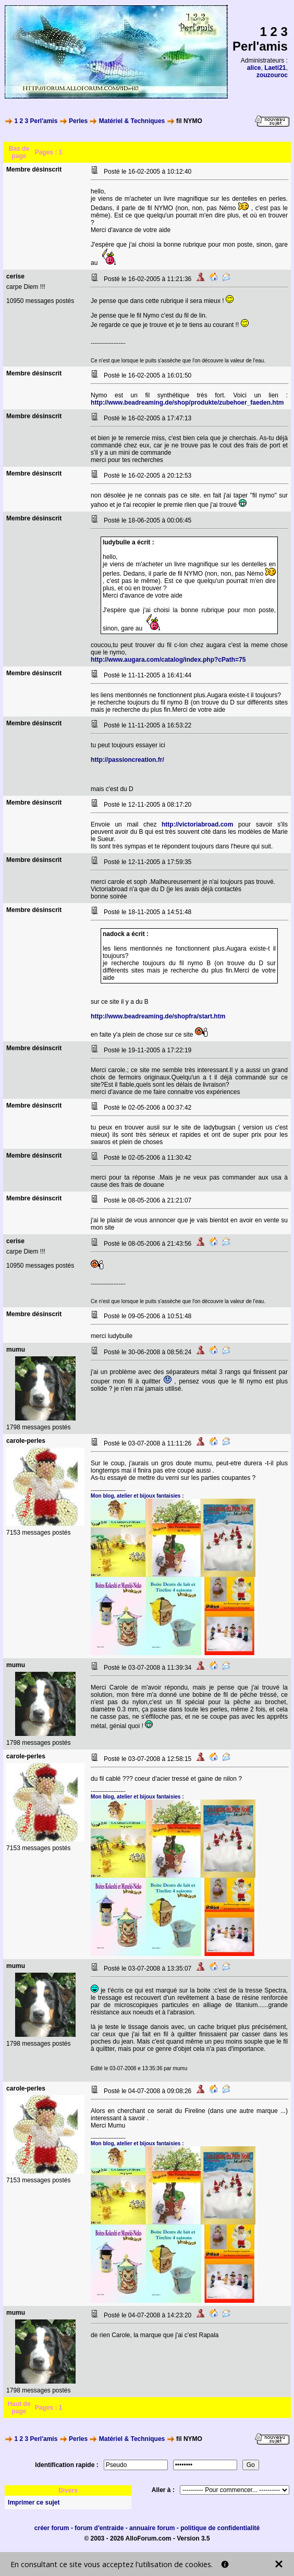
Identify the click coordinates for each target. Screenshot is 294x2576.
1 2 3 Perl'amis (35, 121)
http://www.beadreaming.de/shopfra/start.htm (158, 1016)
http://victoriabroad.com (197, 824)
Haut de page (18, 2407)
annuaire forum (152, 2528)
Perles (78, 121)
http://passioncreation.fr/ (127, 759)
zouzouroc (272, 75)
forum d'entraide (99, 2528)
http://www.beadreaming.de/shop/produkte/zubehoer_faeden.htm (187, 402)
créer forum (51, 2528)
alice (254, 67)
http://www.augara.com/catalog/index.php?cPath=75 (168, 659)
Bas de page (19, 152)
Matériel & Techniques (132, 121)
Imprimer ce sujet (33, 2502)
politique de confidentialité (220, 2528)
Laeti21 (275, 67)
